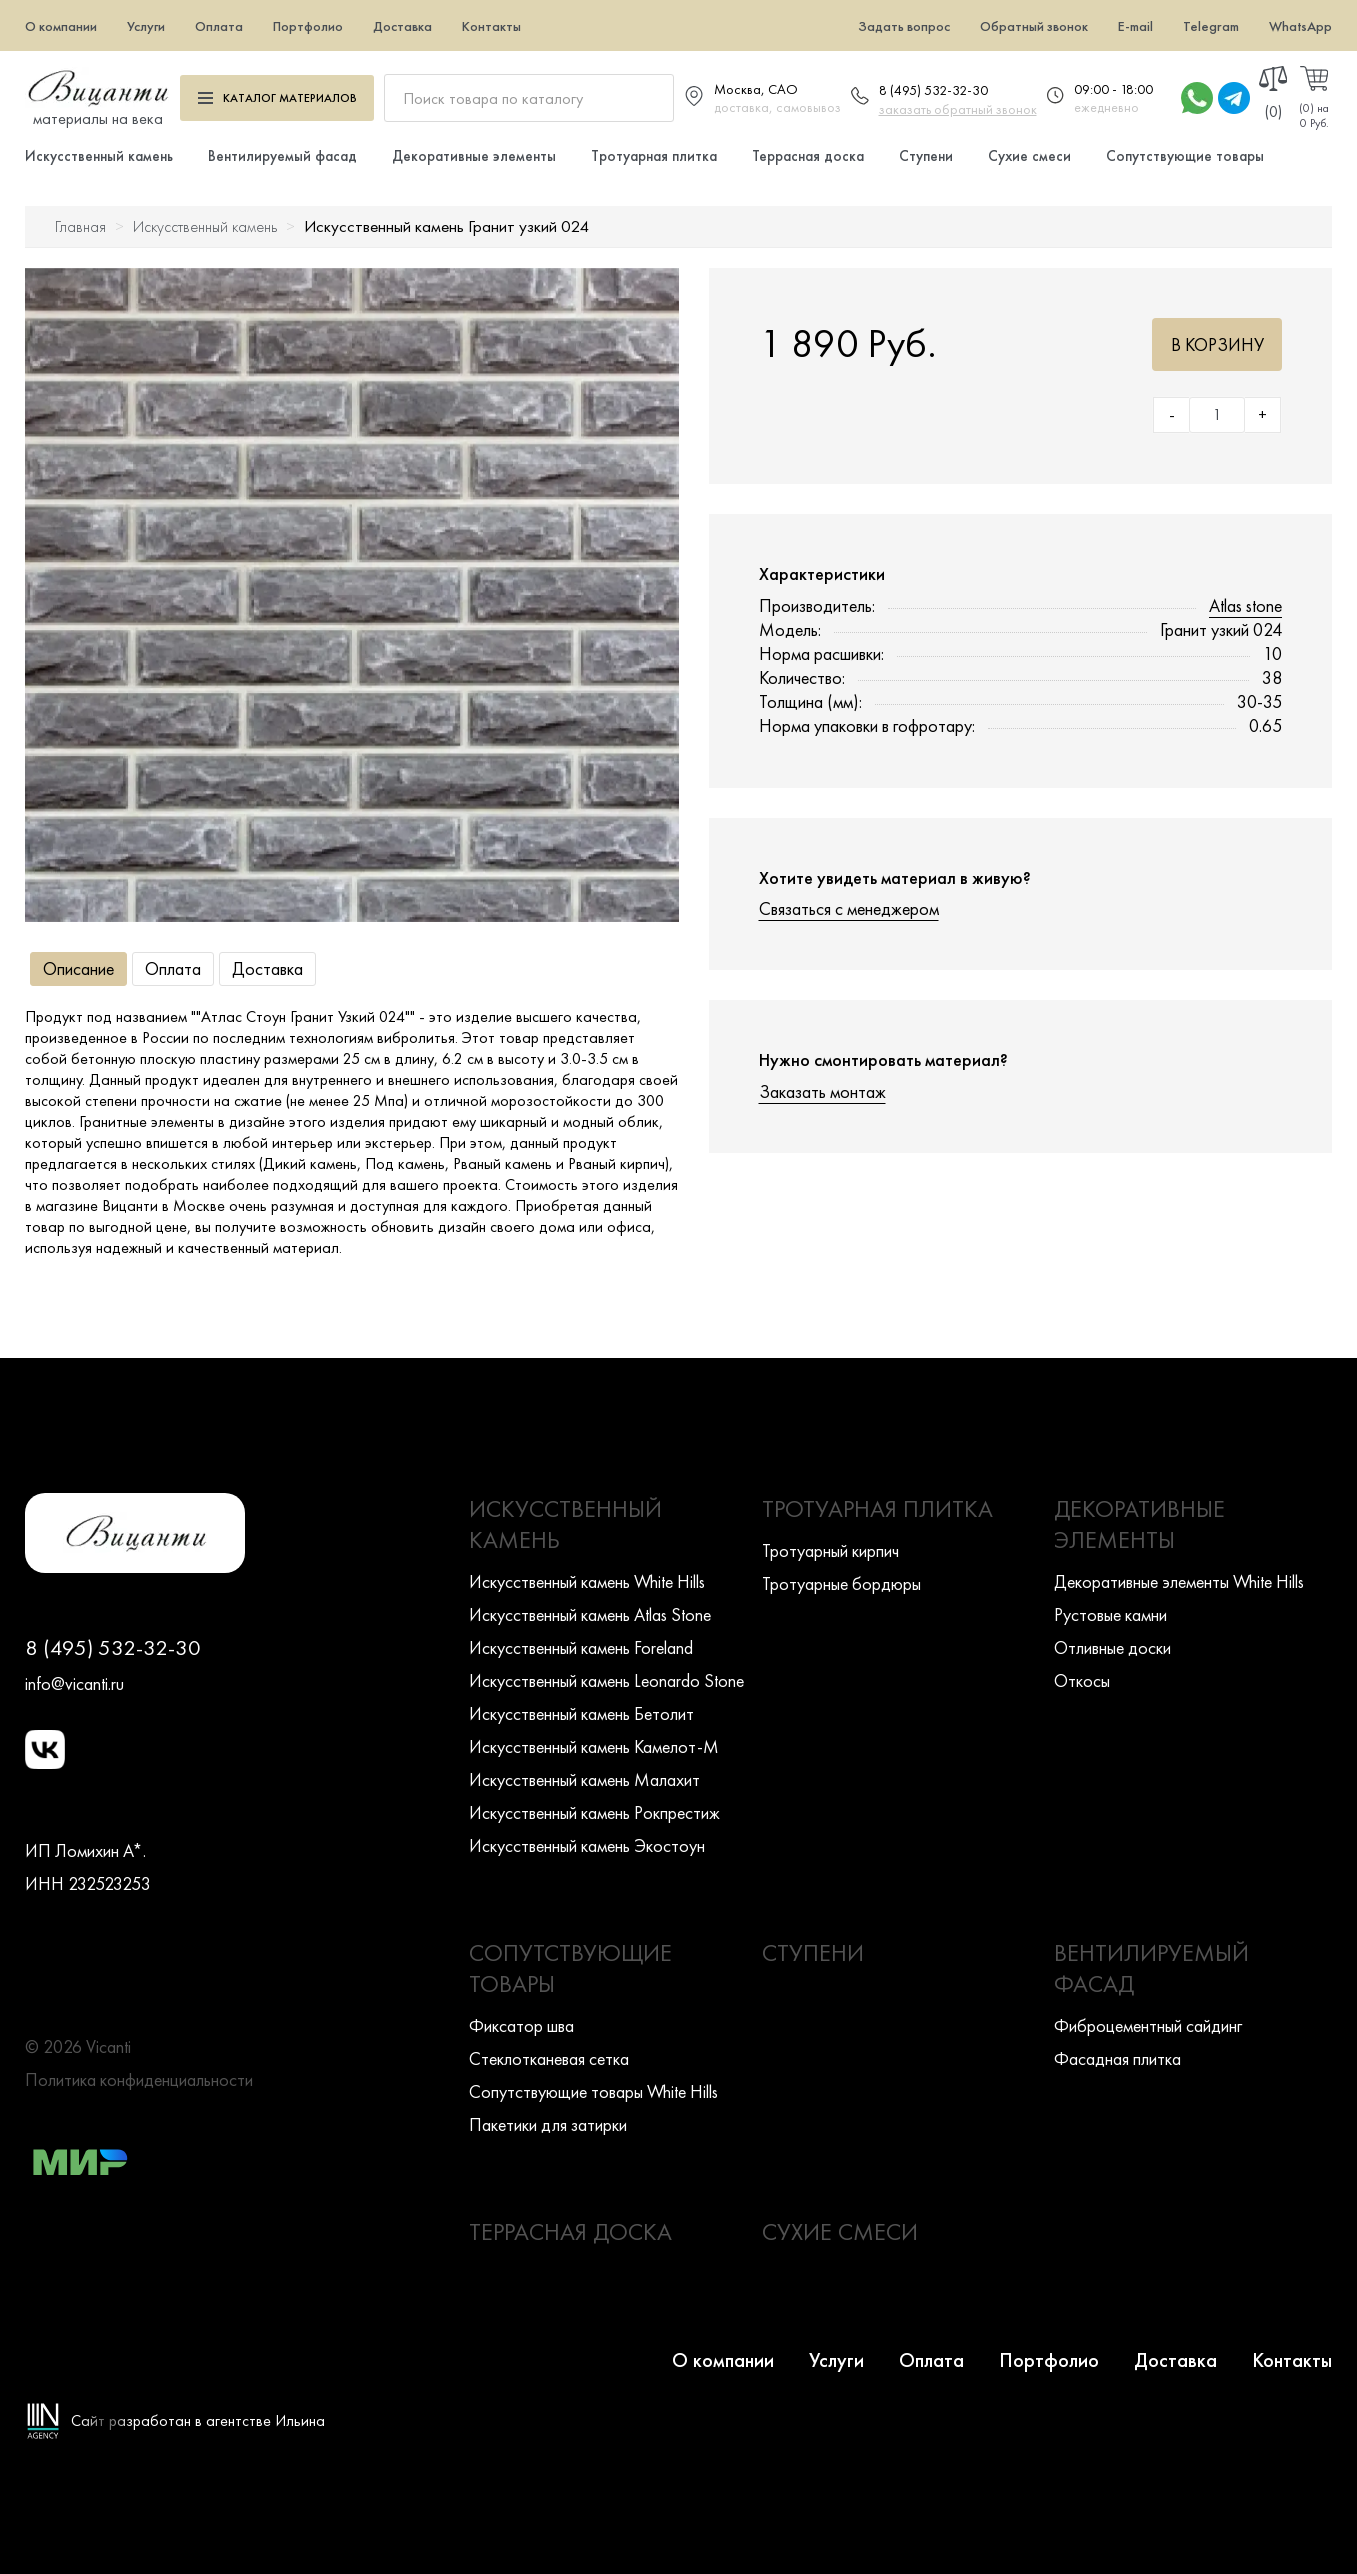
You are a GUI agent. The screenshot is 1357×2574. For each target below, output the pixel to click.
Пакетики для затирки (548, 2124)
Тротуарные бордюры (841, 1583)
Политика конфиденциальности (139, 2079)
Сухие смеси (1029, 156)
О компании (61, 26)
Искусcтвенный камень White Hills (587, 1581)
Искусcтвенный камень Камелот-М (594, 1746)
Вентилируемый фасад (282, 156)
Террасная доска (808, 156)
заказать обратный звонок (958, 109)
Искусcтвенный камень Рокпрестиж (594, 1812)
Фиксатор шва (521, 2025)
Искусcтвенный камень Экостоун (587, 1845)
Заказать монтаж (822, 1091)
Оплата (219, 26)
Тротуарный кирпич (830, 1550)
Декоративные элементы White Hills (1179, 1581)
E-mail (1135, 26)
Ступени (926, 156)
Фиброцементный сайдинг (1148, 2025)
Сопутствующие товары (1185, 156)
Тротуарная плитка (654, 156)
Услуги (146, 26)
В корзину (1217, 344)
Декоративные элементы (474, 156)
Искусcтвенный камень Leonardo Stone (606, 1680)
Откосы (1082, 1680)
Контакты (491, 26)
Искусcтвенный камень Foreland (581, 1647)
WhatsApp (1300, 26)
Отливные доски (1112, 1647)
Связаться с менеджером (849, 908)
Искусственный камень (99, 156)
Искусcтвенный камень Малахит (584, 1779)
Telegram (1211, 26)
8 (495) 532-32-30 (933, 90)
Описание (78, 968)
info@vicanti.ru (74, 1683)
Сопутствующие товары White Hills (593, 2091)
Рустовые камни (1110, 1614)
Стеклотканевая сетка (549, 2058)
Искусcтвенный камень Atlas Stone (590, 1614)
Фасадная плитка (1117, 2058)
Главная (80, 226)
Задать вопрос (904, 26)
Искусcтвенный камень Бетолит (581, 1713)
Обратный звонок (1034, 26)
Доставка (402, 26)
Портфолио (308, 26)
